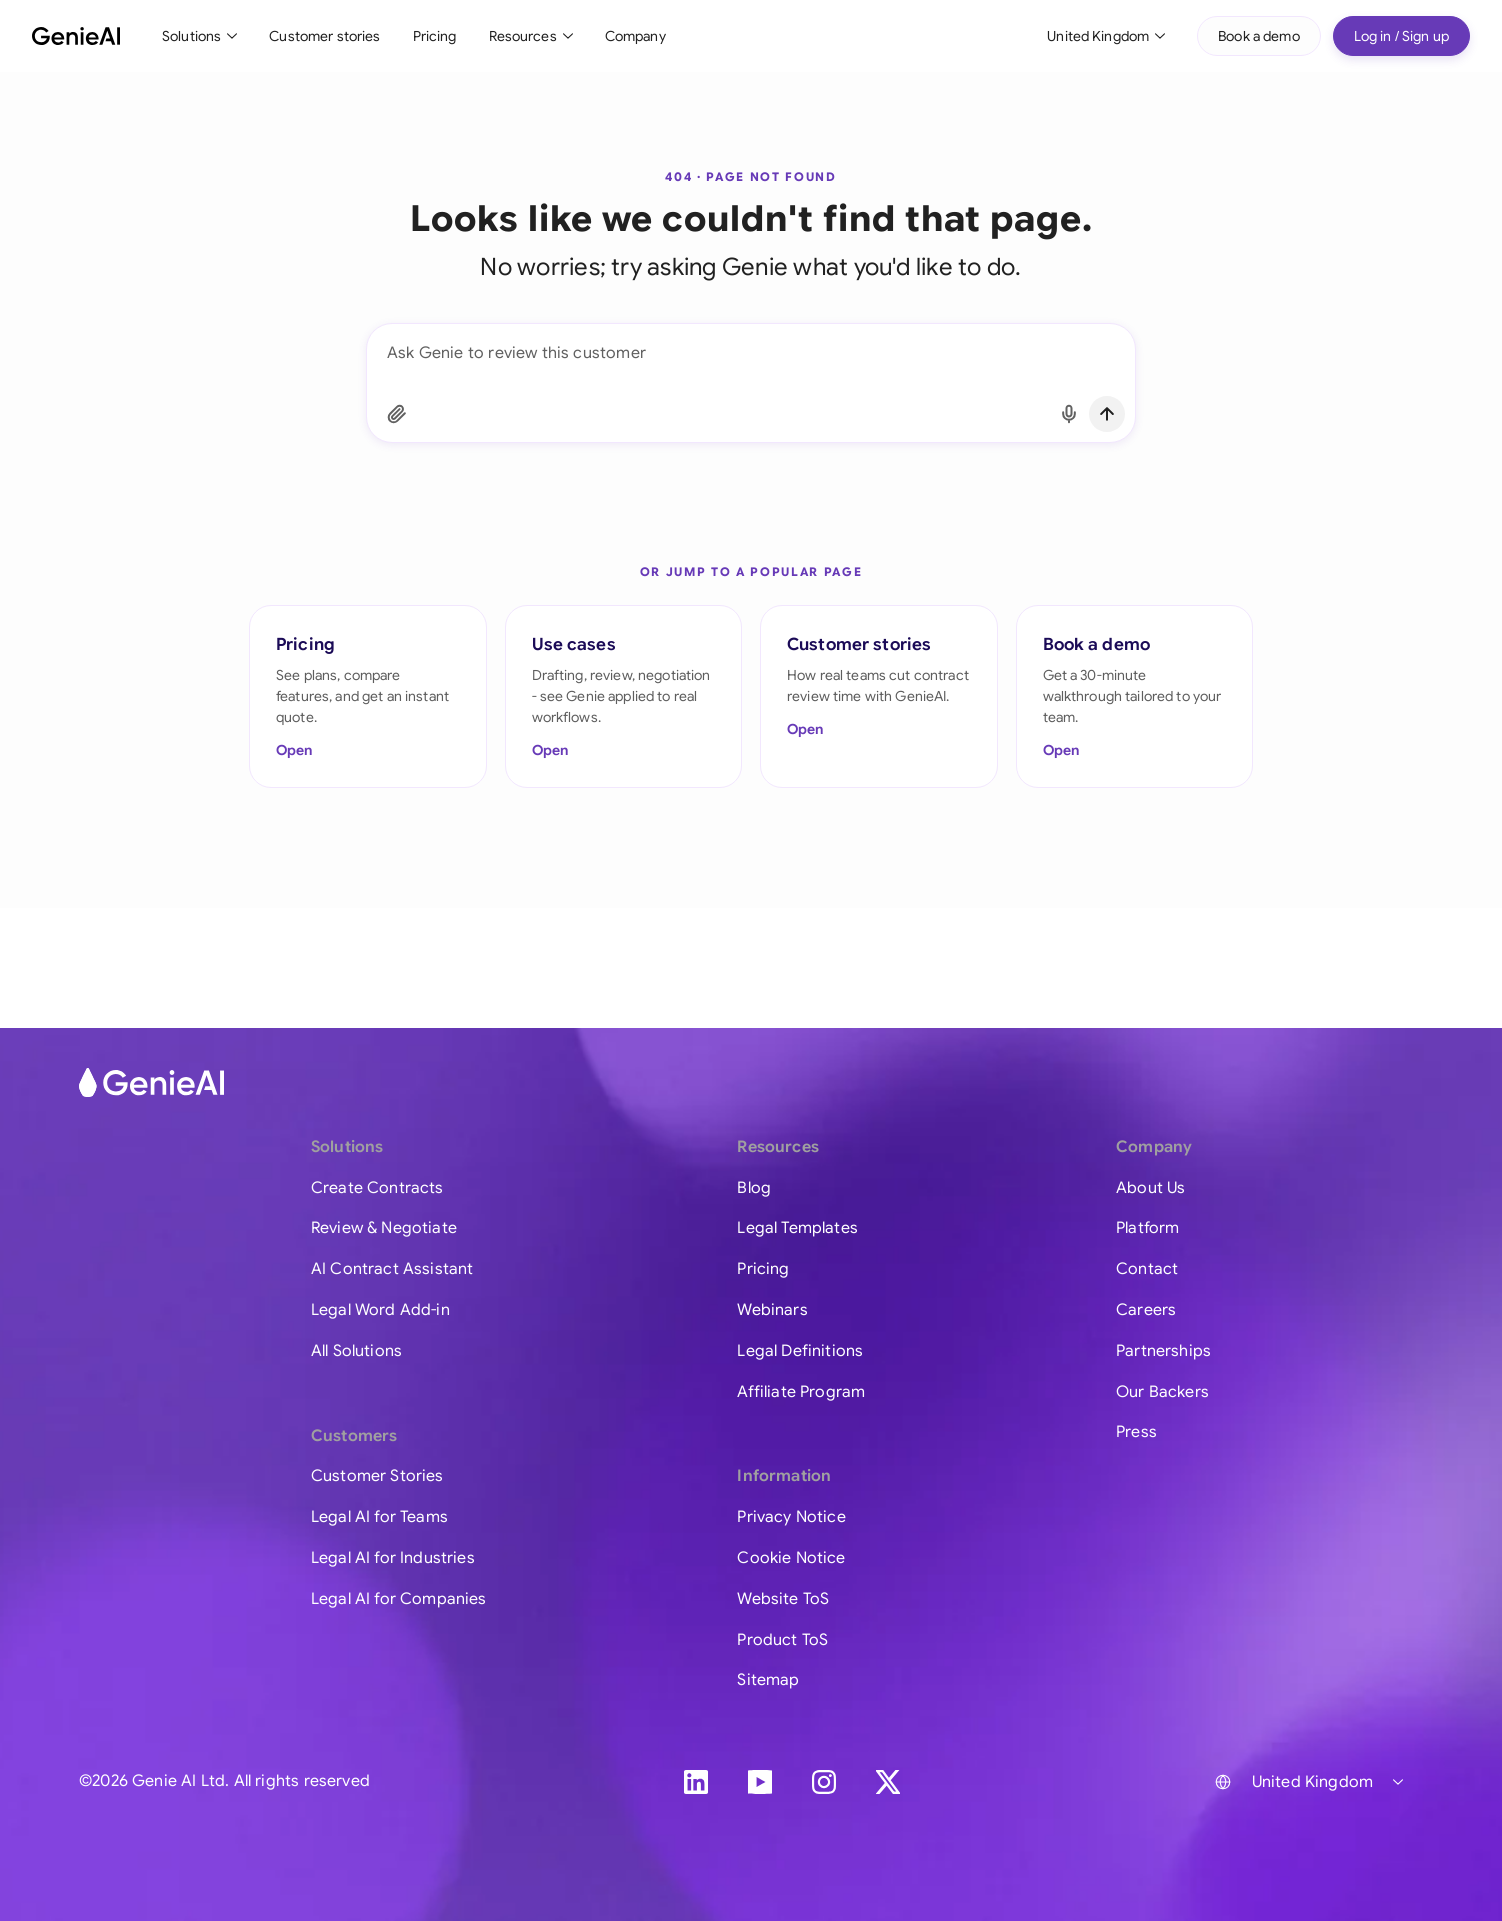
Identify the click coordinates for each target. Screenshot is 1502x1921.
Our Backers (1162, 1392)
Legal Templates (797, 1228)
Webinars (772, 1310)
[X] (888, 1782)
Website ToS (783, 1599)
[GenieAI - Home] (76, 36)
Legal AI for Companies (399, 1599)
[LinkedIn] (696, 1782)
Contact (1147, 1269)
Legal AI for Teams (379, 1517)
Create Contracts (377, 1188)
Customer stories (324, 36)
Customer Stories (377, 1476)
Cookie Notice (791, 1558)
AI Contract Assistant (392, 1269)
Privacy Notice (791, 1517)
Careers (1146, 1310)
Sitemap (768, 1680)
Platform (1147, 1228)
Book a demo (1259, 36)
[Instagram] (824, 1782)
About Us (1150, 1188)
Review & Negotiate (384, 1228)
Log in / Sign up (1401, 36)
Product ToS (782, 1640)
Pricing (435, 36)
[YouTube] (760, 1782)
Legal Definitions (800, 1351)
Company (635, 36)
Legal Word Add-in (380, 1310)
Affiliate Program (801, 1392)
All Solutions (356, 1351)
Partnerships (1163, 1351)
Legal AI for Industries (393, 1558)
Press (1136, 1432)
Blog (754, 1188)
